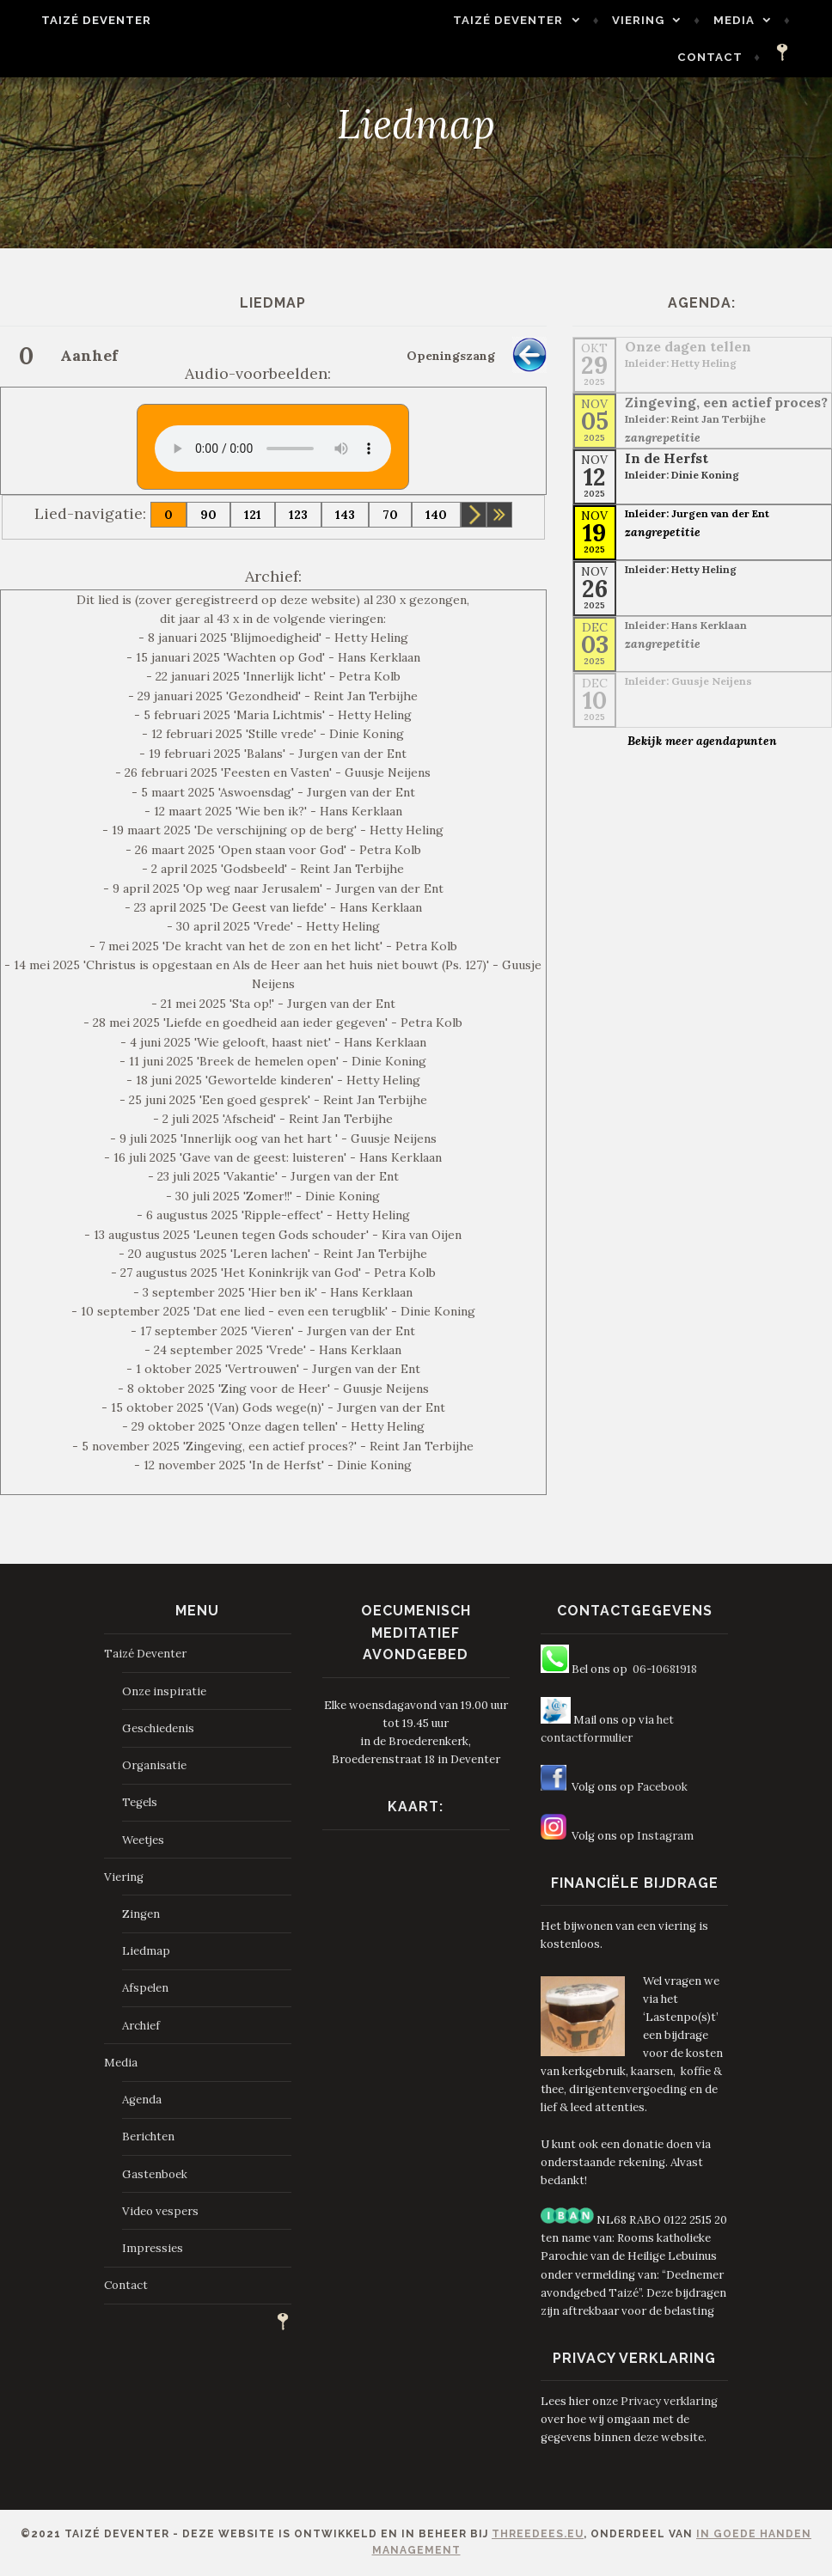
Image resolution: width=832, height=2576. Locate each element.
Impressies (152, 2248)
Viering (658, 20)
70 (390, 514)
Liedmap (146, 1951)
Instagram (665, 1835)
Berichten (148, 2136)
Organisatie (154, 1765)
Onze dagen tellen (688, 346)
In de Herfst (666, 458)
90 (208, 514)
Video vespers (160, 2211)
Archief (141, 2025)
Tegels (139, 1802)
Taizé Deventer (77, 20)
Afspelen (145, 1988)
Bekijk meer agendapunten (702, 740)
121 (252, 514)
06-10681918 (665, 1669)
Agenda (142, 2099)
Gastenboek (154, 2174)
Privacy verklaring (669, 2401)
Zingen (141, 1914)
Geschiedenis (158, 1728)
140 (436, 514)
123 (298, 514)
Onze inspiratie (164, 1691)
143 (345, 514)
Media (753, 20)
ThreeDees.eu (538, 2534)
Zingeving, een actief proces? (726, 402)
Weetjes (143, 1840)
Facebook (662, 1786)
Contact (729, 57)
